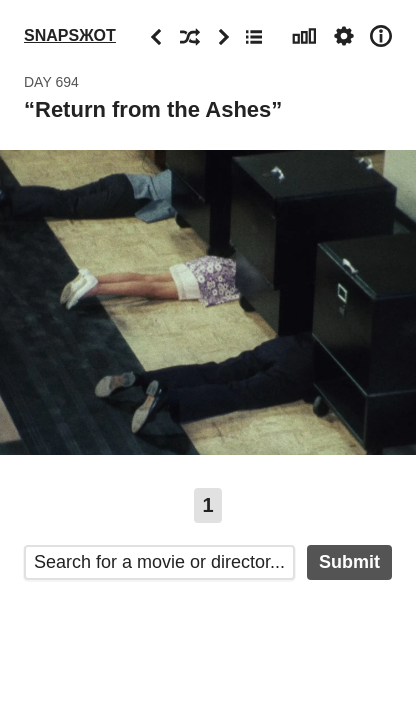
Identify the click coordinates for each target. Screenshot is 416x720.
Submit (349, 562)
